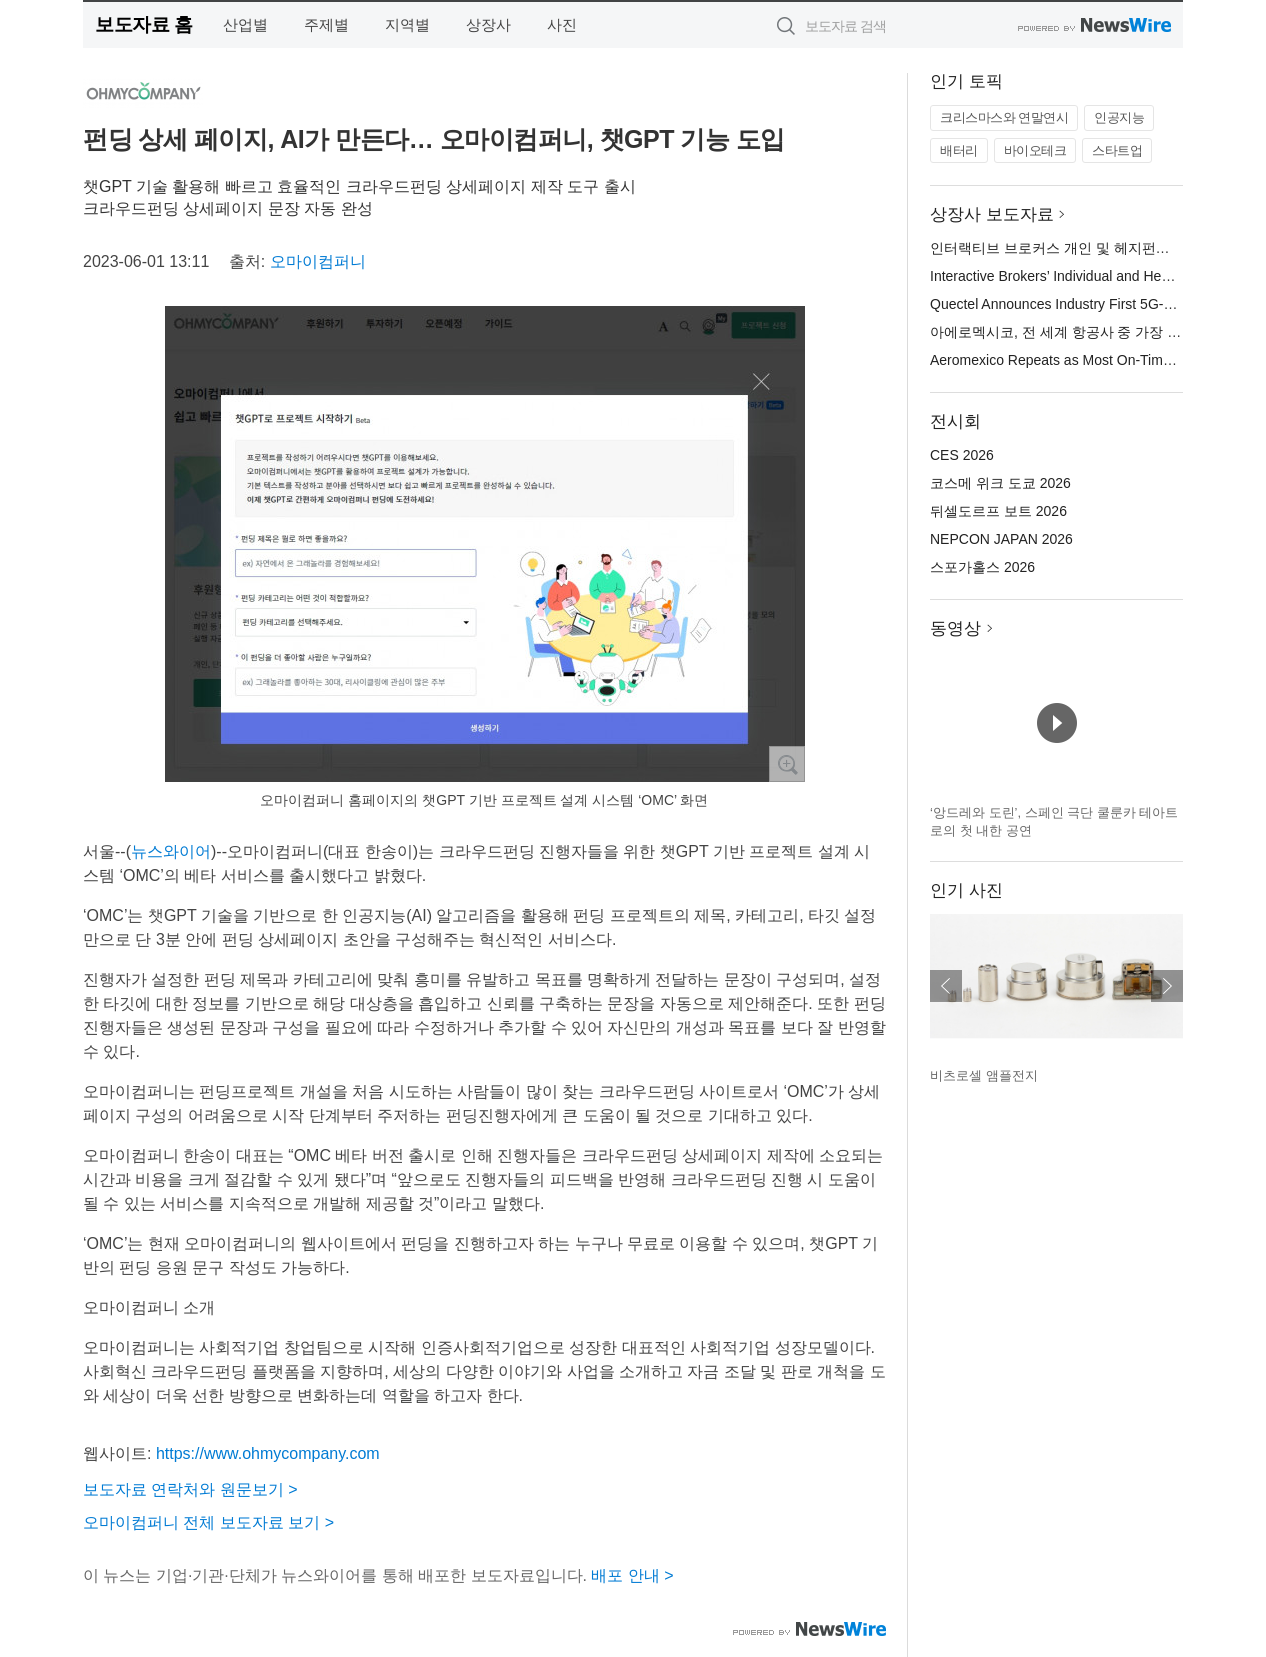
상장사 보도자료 (992, 214)
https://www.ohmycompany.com (268, 1453)
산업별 (245, 24)
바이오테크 (1035, 150)
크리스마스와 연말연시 (1004, 117)
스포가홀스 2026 (982, 567)
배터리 (959, 150)
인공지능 (1119, 117)
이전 (946, 986)
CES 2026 (962, 455)
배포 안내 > (632, 1575)
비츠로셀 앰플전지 (984, 1075)
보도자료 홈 (143, 24)
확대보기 (787, 764)
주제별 (326, 24)
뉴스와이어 (171, 851)
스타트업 (1117, 150)
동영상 (955, 628)
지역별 (407, 24)
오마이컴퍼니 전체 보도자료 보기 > (208, 1522)
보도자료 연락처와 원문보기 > (190, 1489)
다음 (1167, 986)
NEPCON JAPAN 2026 (1001, 539)
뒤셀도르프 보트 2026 (998, 511)
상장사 (488, 24)
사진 (562, 24)
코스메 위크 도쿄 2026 (1000, 483)
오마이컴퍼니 (318, 261)
